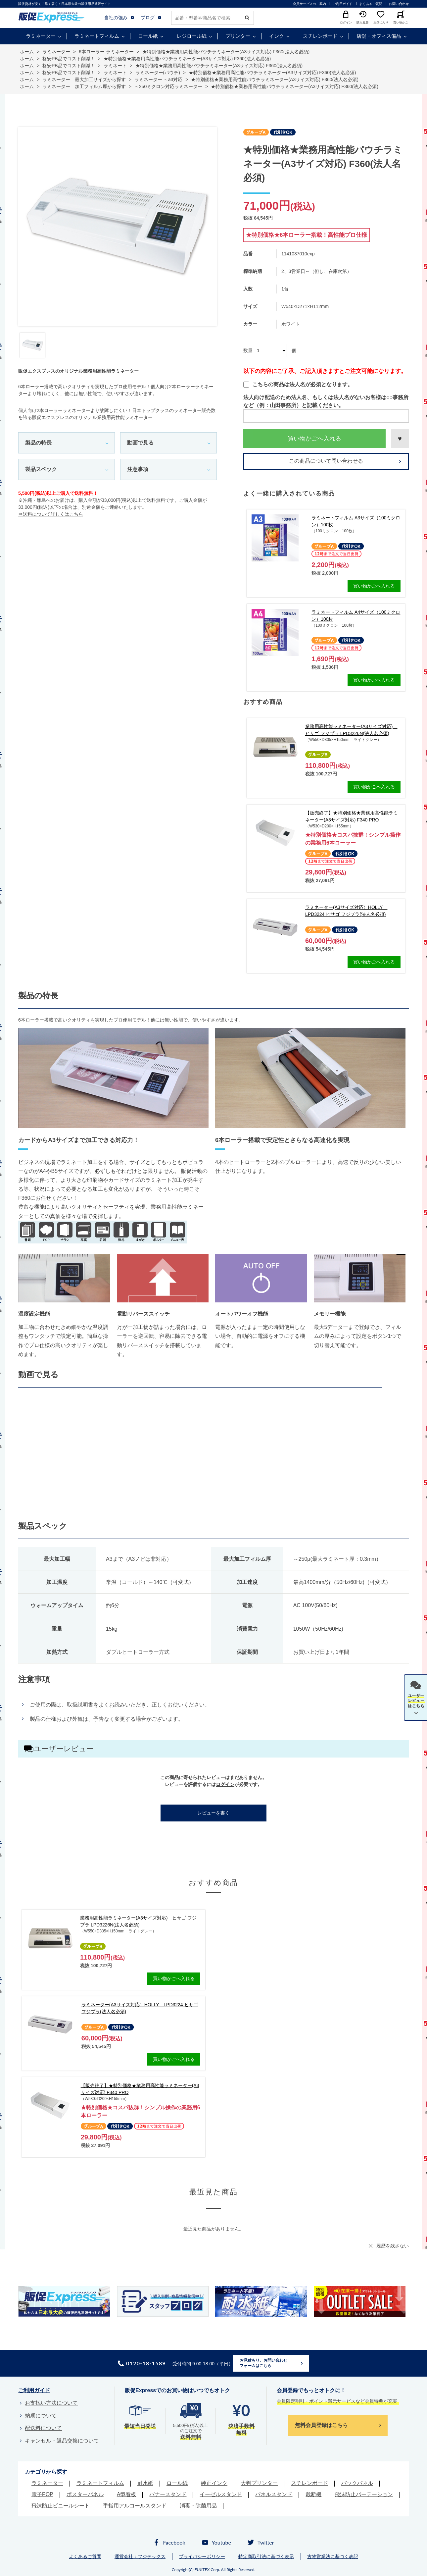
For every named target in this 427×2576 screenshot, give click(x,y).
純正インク (214, 2483)
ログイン (225, 1784)
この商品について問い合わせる (326, 461)
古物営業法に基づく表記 (332, 2556)
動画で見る (140, 443)
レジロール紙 (192, 36)
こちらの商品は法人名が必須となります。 (298, 385)
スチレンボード (320, 36)
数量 (248, 350)
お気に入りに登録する (400, 438)
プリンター (237, 36)
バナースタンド (167, 2494)
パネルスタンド (273, 2494)
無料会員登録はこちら (321, 2425)
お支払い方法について (51, 2403)
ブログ (148, 17)
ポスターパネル (85, 2494)
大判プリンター (259, 2483)
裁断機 (313, 2494)
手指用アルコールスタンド (134, 2505)
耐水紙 (145, 2483)
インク (276, 36)
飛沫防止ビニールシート (60, 2505)
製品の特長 (38, 443)
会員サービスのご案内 (309, 4)
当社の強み (115, 17)
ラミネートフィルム (96, 36)
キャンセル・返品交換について (62, 2441)
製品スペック (41, 469)
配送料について (43, 2428)
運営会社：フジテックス (140, 2556)
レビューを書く (213, 1812)
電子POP (42, 2494)
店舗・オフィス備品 (378, 36)
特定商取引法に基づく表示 (266, 2556)
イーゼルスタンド (221, 2494)
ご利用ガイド (343, 4)
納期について (41, 2415)
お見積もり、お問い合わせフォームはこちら (263, 2363)
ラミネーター (41, 36)
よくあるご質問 (370, 4)
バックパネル (357, 2483)
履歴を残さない (392, 2245)
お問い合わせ (399, 4)
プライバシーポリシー (202, 2556)
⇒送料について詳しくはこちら (50, 514)
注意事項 (137, 469)
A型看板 (126, 2494)
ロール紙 (148, 36)
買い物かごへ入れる (314, 438)
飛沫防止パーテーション (364, 2494)
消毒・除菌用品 (198, 2505)
